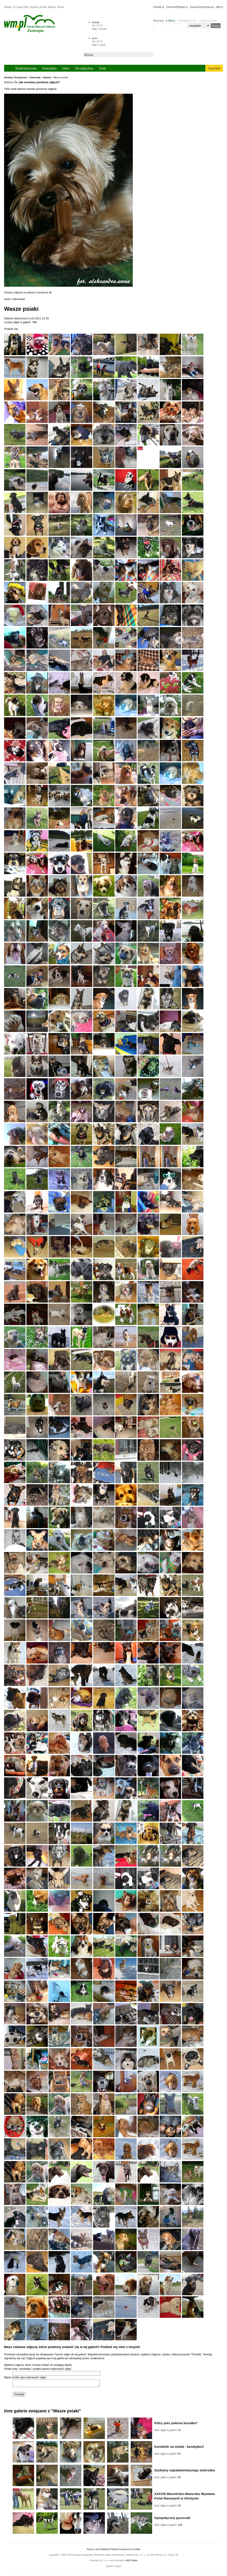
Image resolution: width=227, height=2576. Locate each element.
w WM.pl (170, 20)
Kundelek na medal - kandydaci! (179, 2448)
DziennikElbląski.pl (177, 7)
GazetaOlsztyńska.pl (201, 7)
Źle (16, 82)
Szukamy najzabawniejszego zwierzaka (184, 2471)
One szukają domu (84, 68)
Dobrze (8, 82)
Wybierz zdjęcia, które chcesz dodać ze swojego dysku (38, 2364)
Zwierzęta (35, 77)
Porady (102, 68)
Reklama (104, 2550)
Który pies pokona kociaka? (176, 2424)
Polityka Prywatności (121, 2550)
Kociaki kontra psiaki (25, 68)
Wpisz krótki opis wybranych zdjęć (25, 2377)
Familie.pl (158, 7)
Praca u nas (93, 2550)
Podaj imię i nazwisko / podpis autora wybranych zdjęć (37, 2368)
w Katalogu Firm (187, 20)
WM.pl (219, 7)
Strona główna (49, 68)
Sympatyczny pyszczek (172, 2519)
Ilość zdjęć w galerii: (167, 2431)
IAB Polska (131, 2561)
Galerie (66, 68)
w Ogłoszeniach (208, 20)
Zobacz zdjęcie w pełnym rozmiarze (27, 292)
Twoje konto (214, 68)
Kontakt (136, 2550)
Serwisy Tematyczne (15, 77)
